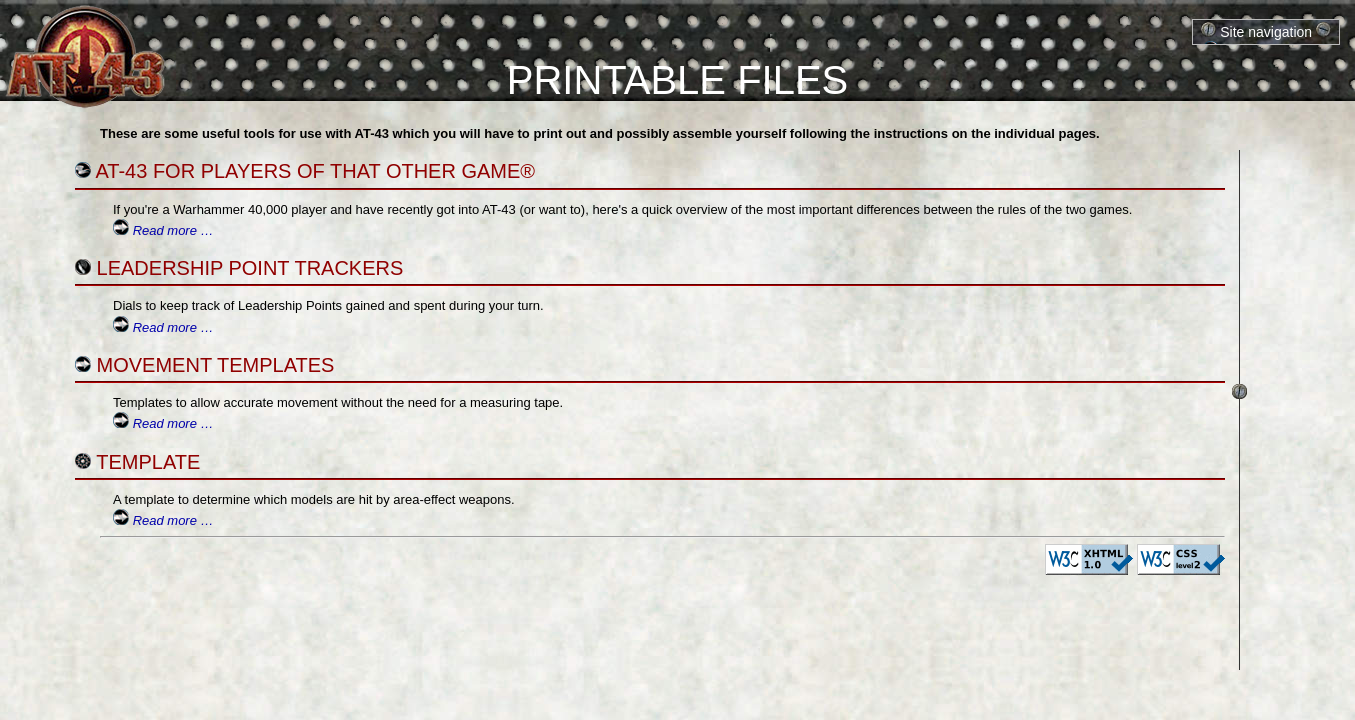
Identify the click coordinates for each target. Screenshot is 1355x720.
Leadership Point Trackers (250, 268)
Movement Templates (216, 365)
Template (148, 462)
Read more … (173, 230)
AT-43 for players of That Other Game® (315, 171)
